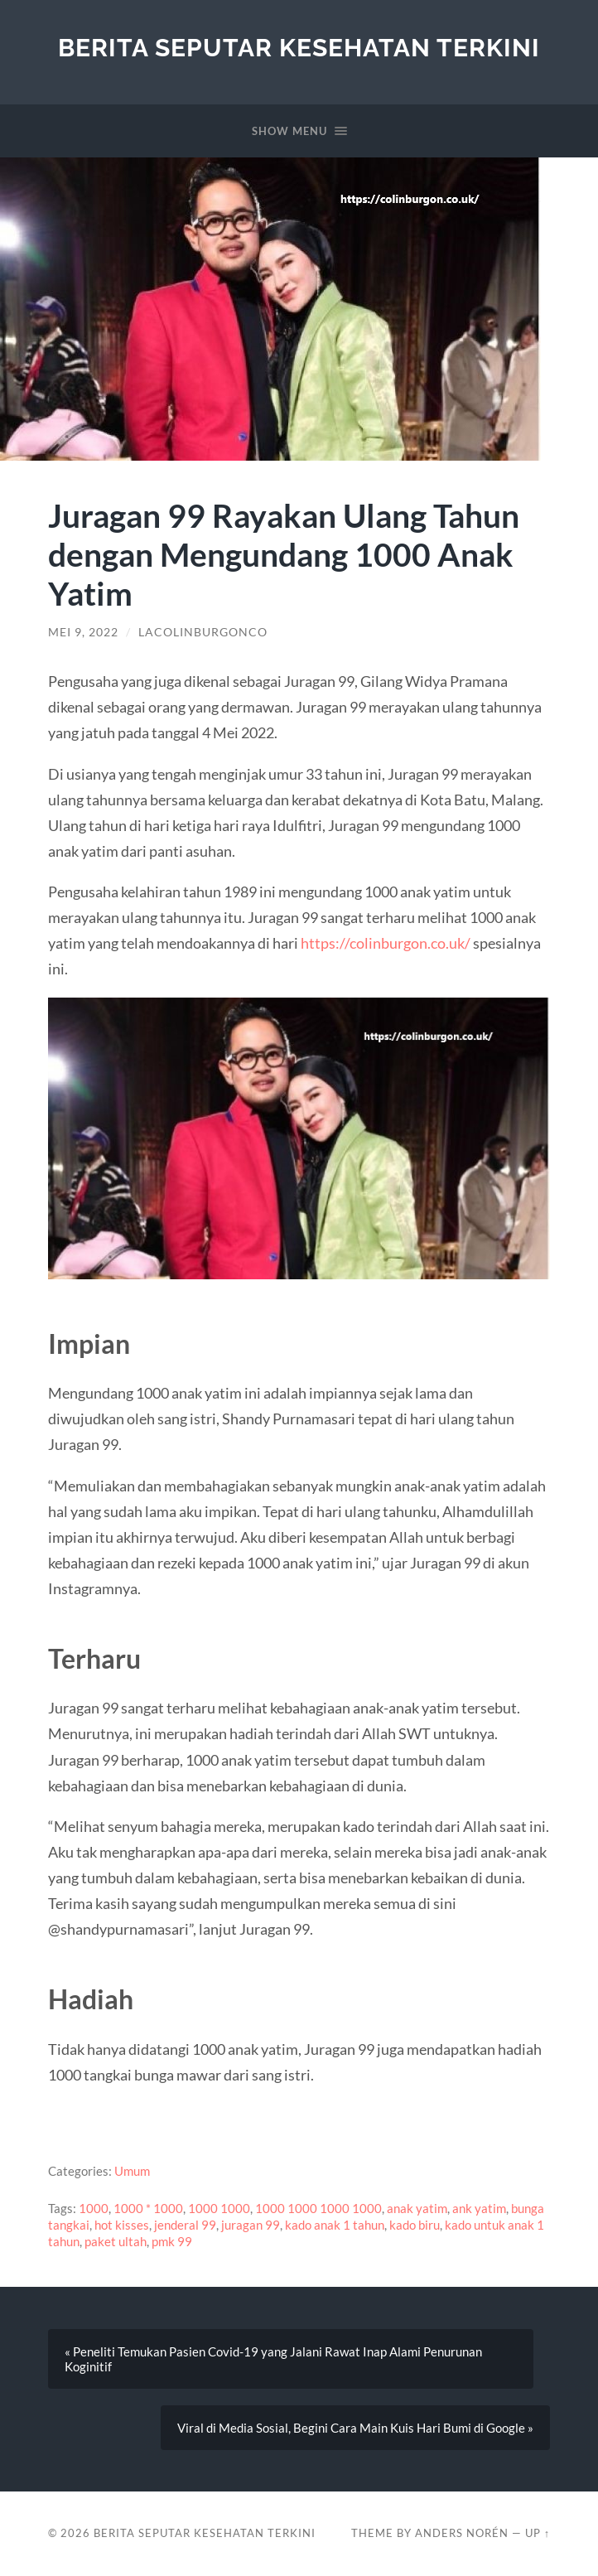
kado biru (414, 2224)
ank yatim (479, 2208)
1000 (94, 2208)
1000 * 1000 (148, 2208)
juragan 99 (250, 2224)
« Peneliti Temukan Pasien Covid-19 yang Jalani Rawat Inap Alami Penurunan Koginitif (273, 2359)
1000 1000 (219, 2208)
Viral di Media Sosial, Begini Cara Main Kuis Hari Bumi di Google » (355, 2427)
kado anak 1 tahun (334, 2224)
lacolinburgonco (203, 632)
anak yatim (417, 2208)
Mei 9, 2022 (83, 632)
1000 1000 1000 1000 (318, 2208)
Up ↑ (537, 2533)
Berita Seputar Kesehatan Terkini (299, 47)
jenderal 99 (185, 2224)
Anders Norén (462, 2533)
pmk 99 (172, 2241)
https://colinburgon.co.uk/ (385, 943)
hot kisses (121, 2224)
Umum (132, 2170)
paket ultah (115, 2241)
